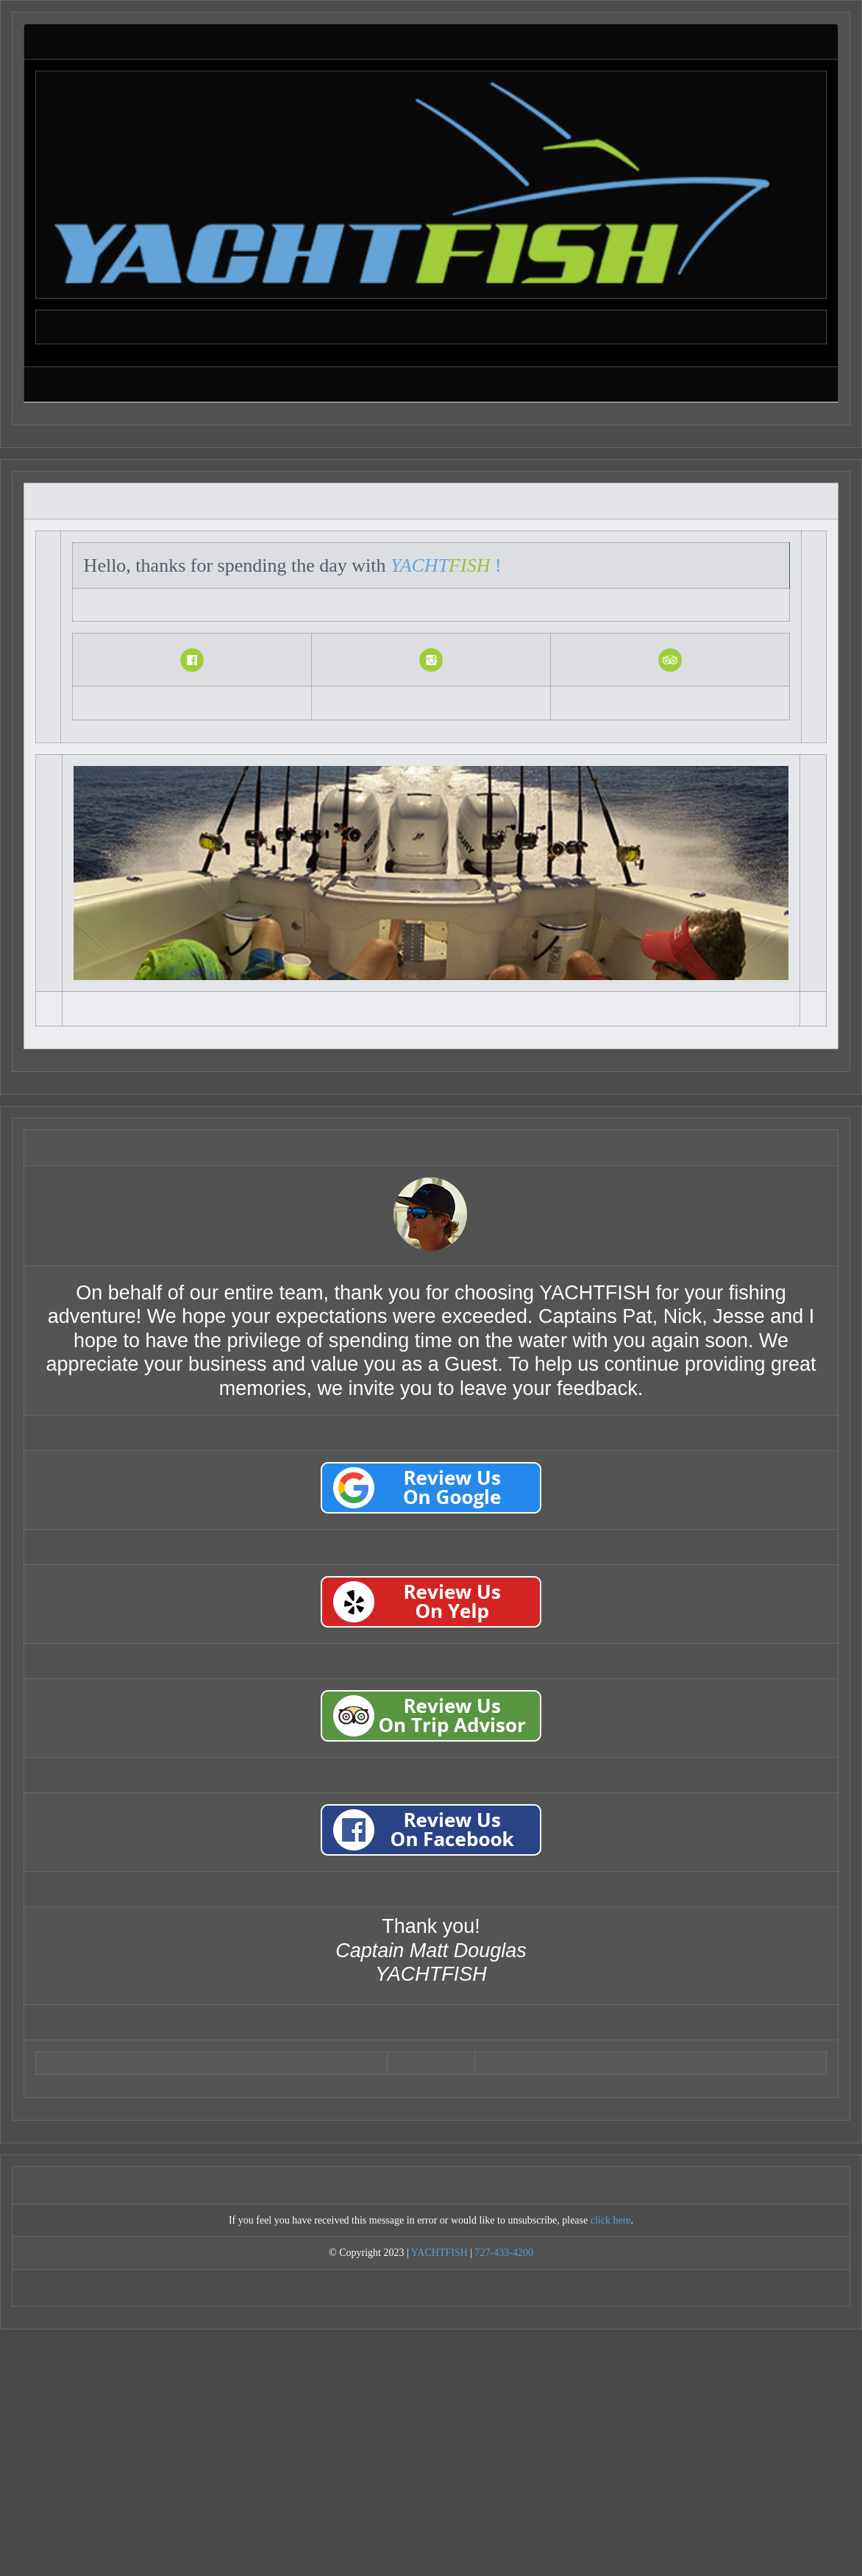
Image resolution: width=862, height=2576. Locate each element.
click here (611, 2220)
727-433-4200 (504, 2252)
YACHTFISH (439, 2252)
